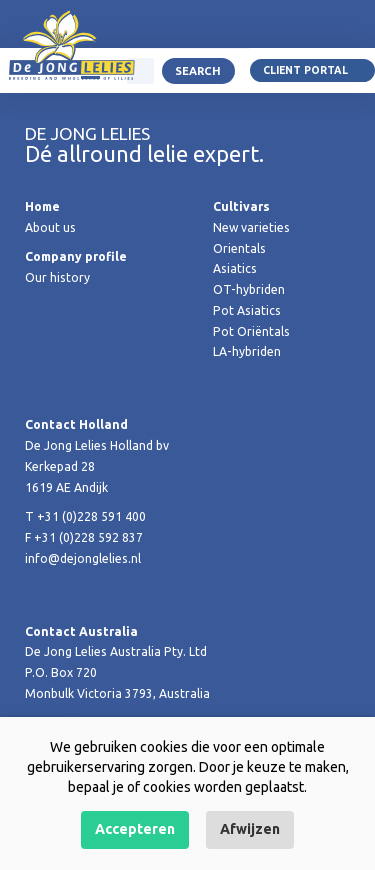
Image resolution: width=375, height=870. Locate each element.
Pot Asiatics (247, 310)
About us (50, 227)
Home (42, 206)
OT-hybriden (249, 289)
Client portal (305, 70)
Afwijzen (250, 829)
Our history (57, 277)
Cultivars (241, 206)
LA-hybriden (247, 351)
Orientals (239, 248)
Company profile (76, 256)
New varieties (251, 227)
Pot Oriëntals (251, 331)
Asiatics (235, 268)
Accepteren (135, 829)
